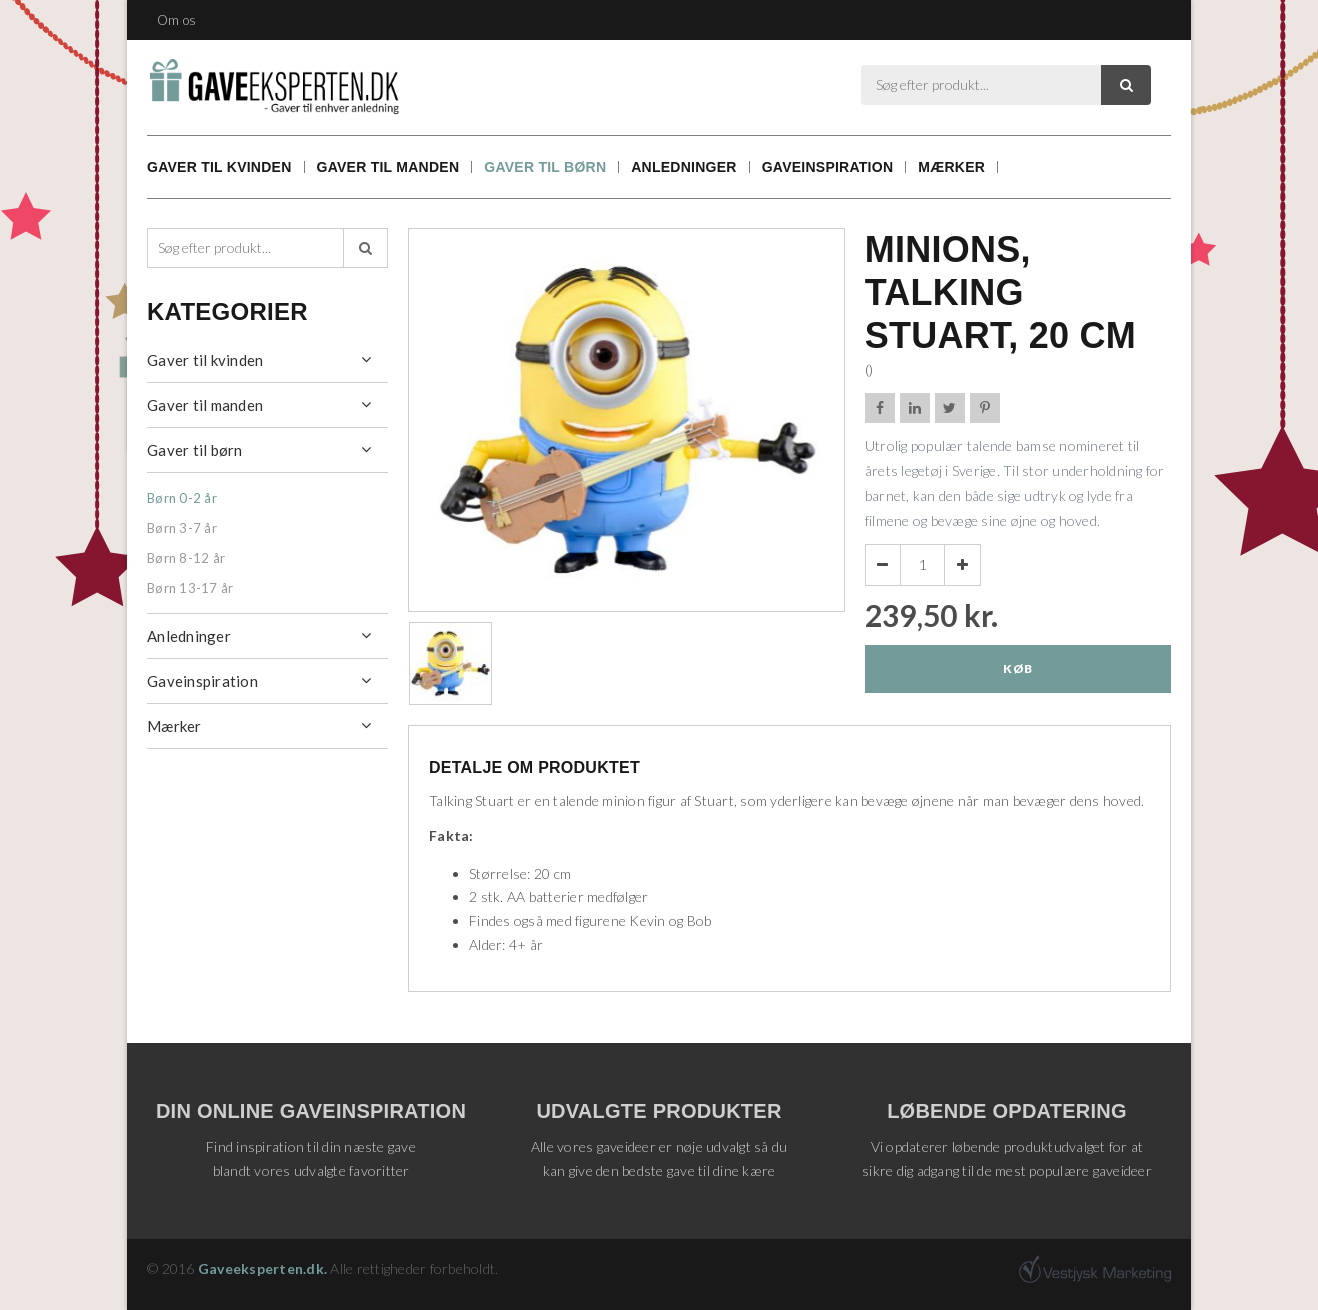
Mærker (951, 167)
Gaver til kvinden (219, 167)
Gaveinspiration (828, 167)
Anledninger (683, 167)
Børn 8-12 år (186, 558)
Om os (176, 20)
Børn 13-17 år (190, 588)
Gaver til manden (388, 167)
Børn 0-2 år (182, 498)
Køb (1017, 668)
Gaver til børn (545, 167)
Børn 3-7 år (182, 528)
